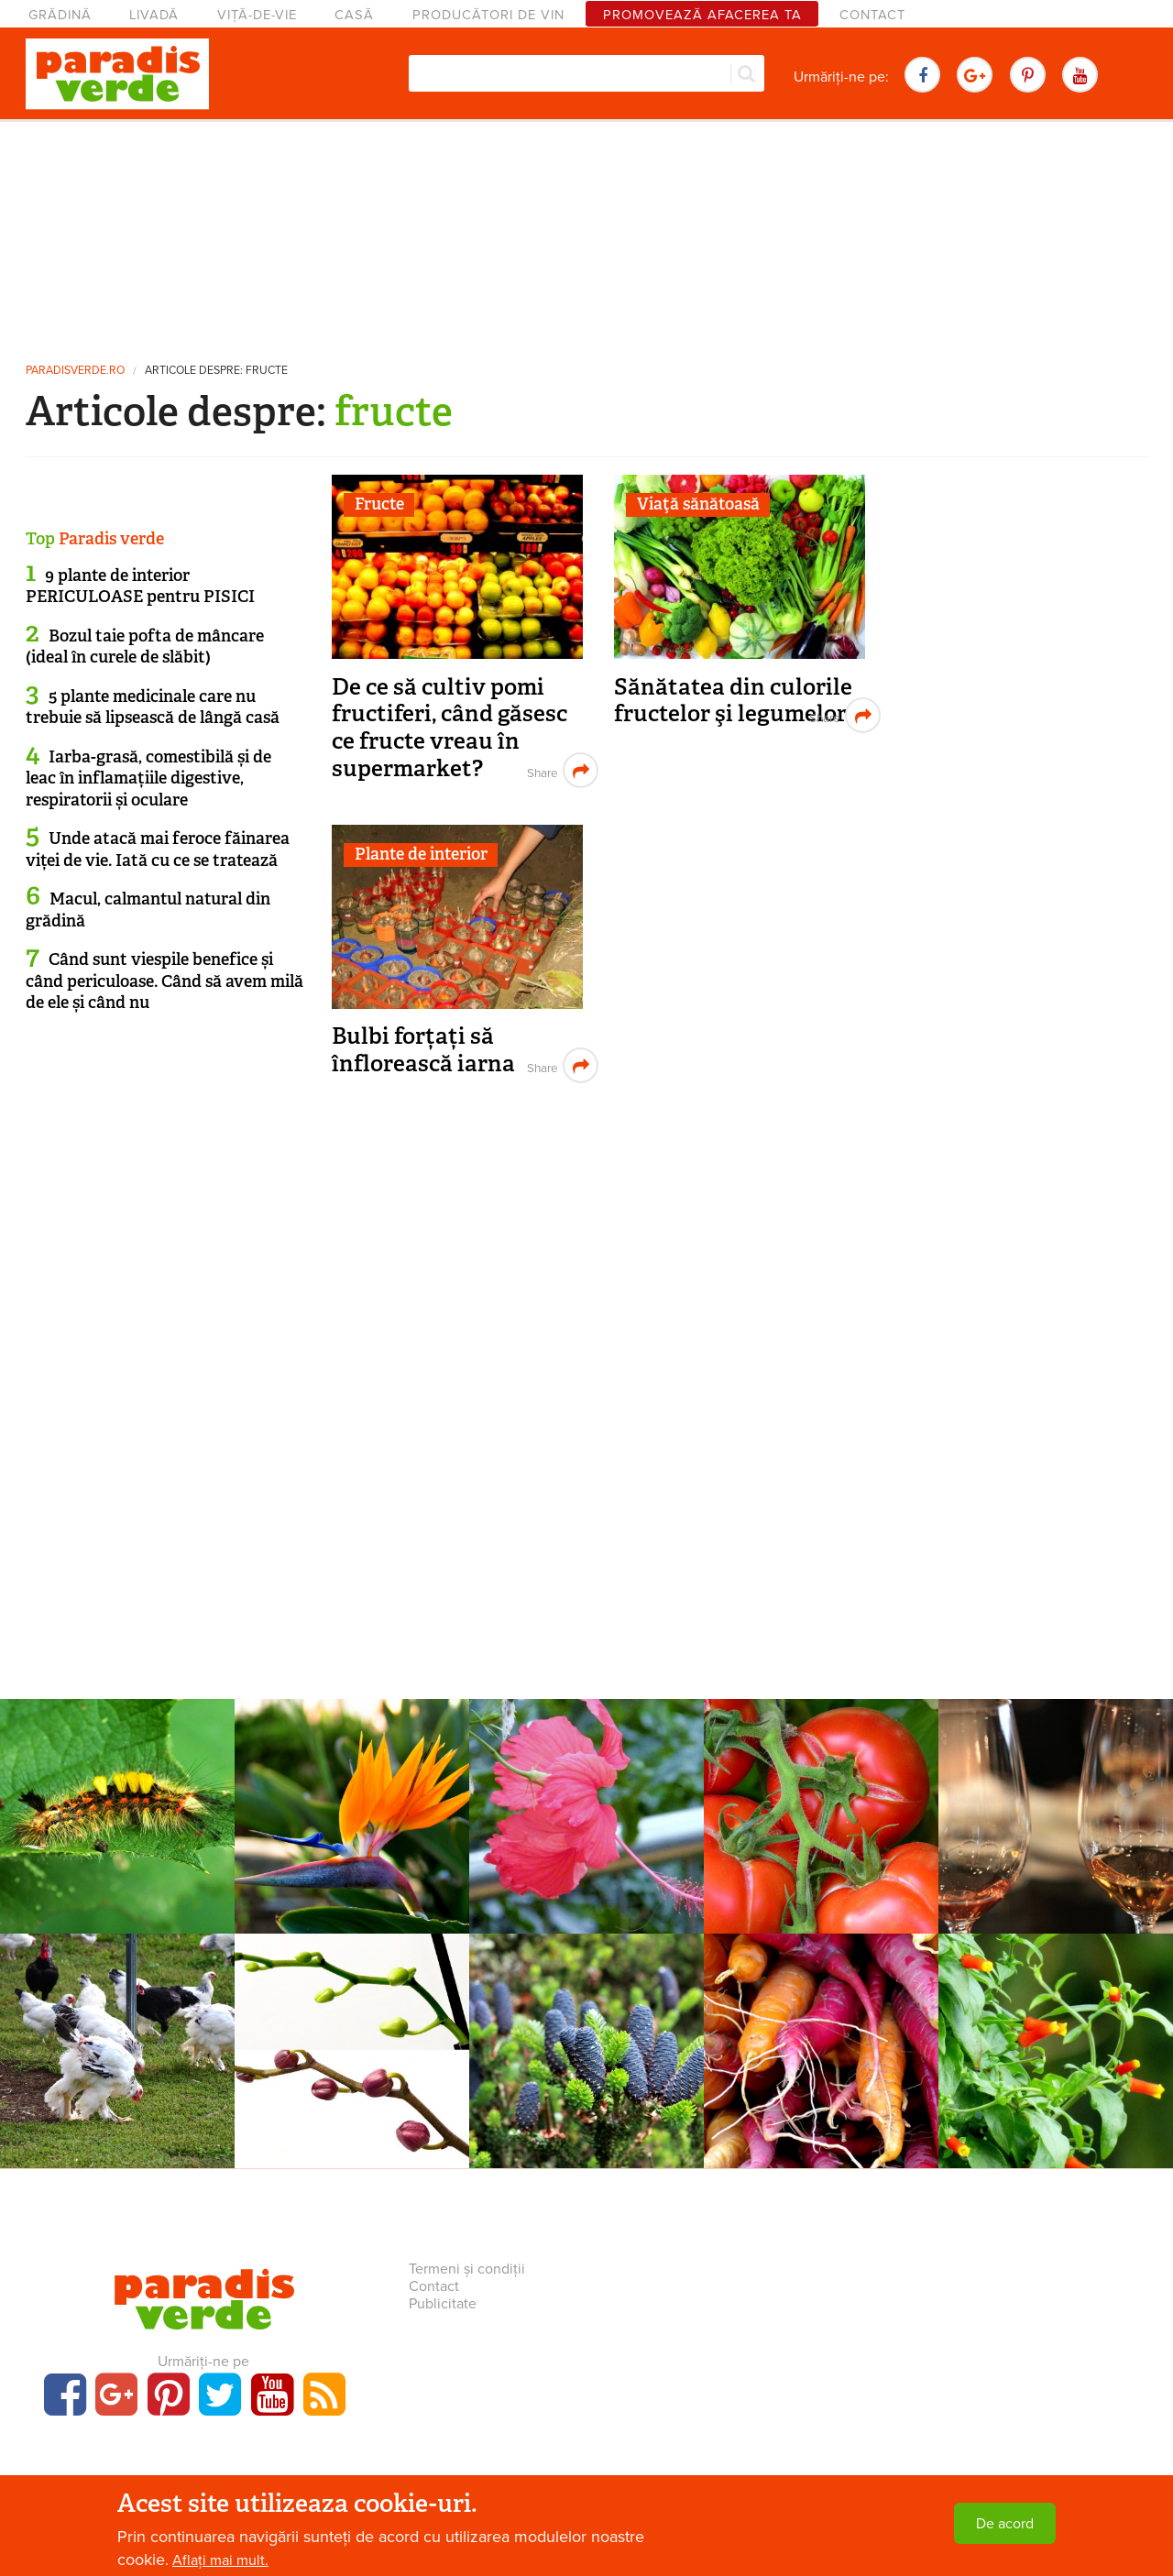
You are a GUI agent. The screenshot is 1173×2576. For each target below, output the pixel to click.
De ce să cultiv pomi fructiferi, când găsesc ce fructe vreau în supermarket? (449, 728)
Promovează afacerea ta (702, 15)
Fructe (379, 504)
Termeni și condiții (467, 2269)
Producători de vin (488, 15)
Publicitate (443, 2304)
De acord (1005, 2524)
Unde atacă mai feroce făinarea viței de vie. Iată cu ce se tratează (158, 849)
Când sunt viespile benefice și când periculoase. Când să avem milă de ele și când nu (164, 981)
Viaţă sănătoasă (698, 504)
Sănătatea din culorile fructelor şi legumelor (733, 700)
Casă (354, 15)
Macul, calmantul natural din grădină (148, 909)
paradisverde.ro (75, 371)
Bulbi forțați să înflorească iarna (423, 1050)
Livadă (154, 15)
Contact (872, 15)
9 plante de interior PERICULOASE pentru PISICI (140, 586)
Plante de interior (421, 854)
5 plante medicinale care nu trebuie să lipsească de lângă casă (153, 707)
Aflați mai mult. (220, 2560)
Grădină (60, 15)
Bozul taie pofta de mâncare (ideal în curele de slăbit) (145, 646)
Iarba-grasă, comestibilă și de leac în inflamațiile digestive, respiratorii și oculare (148, 778)
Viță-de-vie (257, 15)
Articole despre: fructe (216, 371)
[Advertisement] (586, 233)
